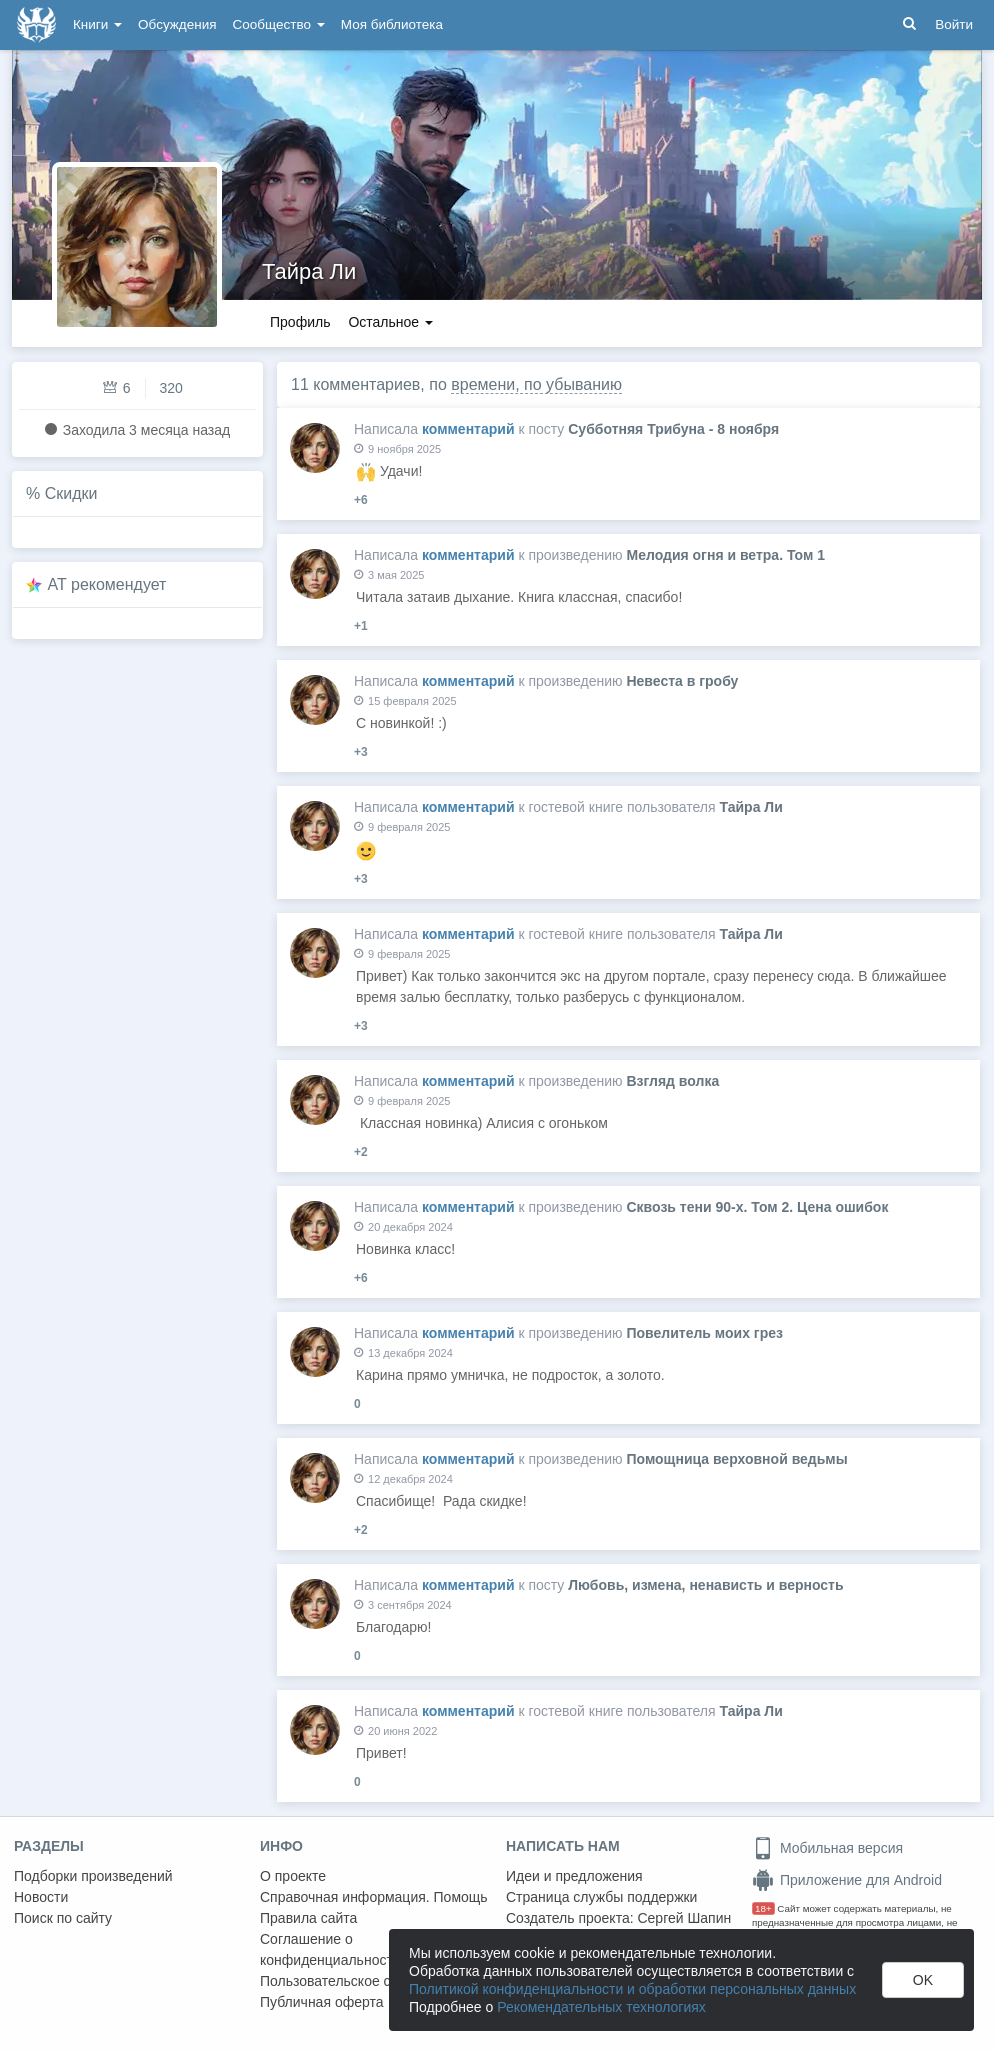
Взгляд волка (672, 1081)
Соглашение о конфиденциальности (330, 1949)
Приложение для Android (847, 1880)
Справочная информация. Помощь (374, 1897)
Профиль (300, 322)
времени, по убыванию (536, 384)
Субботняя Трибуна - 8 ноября (673, 429)
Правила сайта (308, 1918)
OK (923, 1980)
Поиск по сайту (63, 1918)
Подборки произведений (93, 1876)
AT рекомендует (107, 584)
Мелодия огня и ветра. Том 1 (725, 555)
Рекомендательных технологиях (601, 2007)
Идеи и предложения (574, 1876)
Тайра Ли (309, 271)
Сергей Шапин (684, 1918)
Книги (97, 24)
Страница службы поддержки (601, 1897)
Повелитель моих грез (704, 1333)
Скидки (71, 493)
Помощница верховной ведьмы (736, 1459)
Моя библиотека (392, 24)
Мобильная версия (827, 1848)
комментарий (468, 429)
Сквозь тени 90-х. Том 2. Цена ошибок (757, 1207)
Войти (954, 24)
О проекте (293, 1876)
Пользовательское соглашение (361, 1981)
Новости (41, 1897)
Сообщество (279, 24)
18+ (763, 1908)
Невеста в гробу (682, 681)
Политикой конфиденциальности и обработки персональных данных (632, 1989)
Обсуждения (177, 24)
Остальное (390, 322)
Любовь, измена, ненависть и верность (705, 1585)
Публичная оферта (322, 2002)
